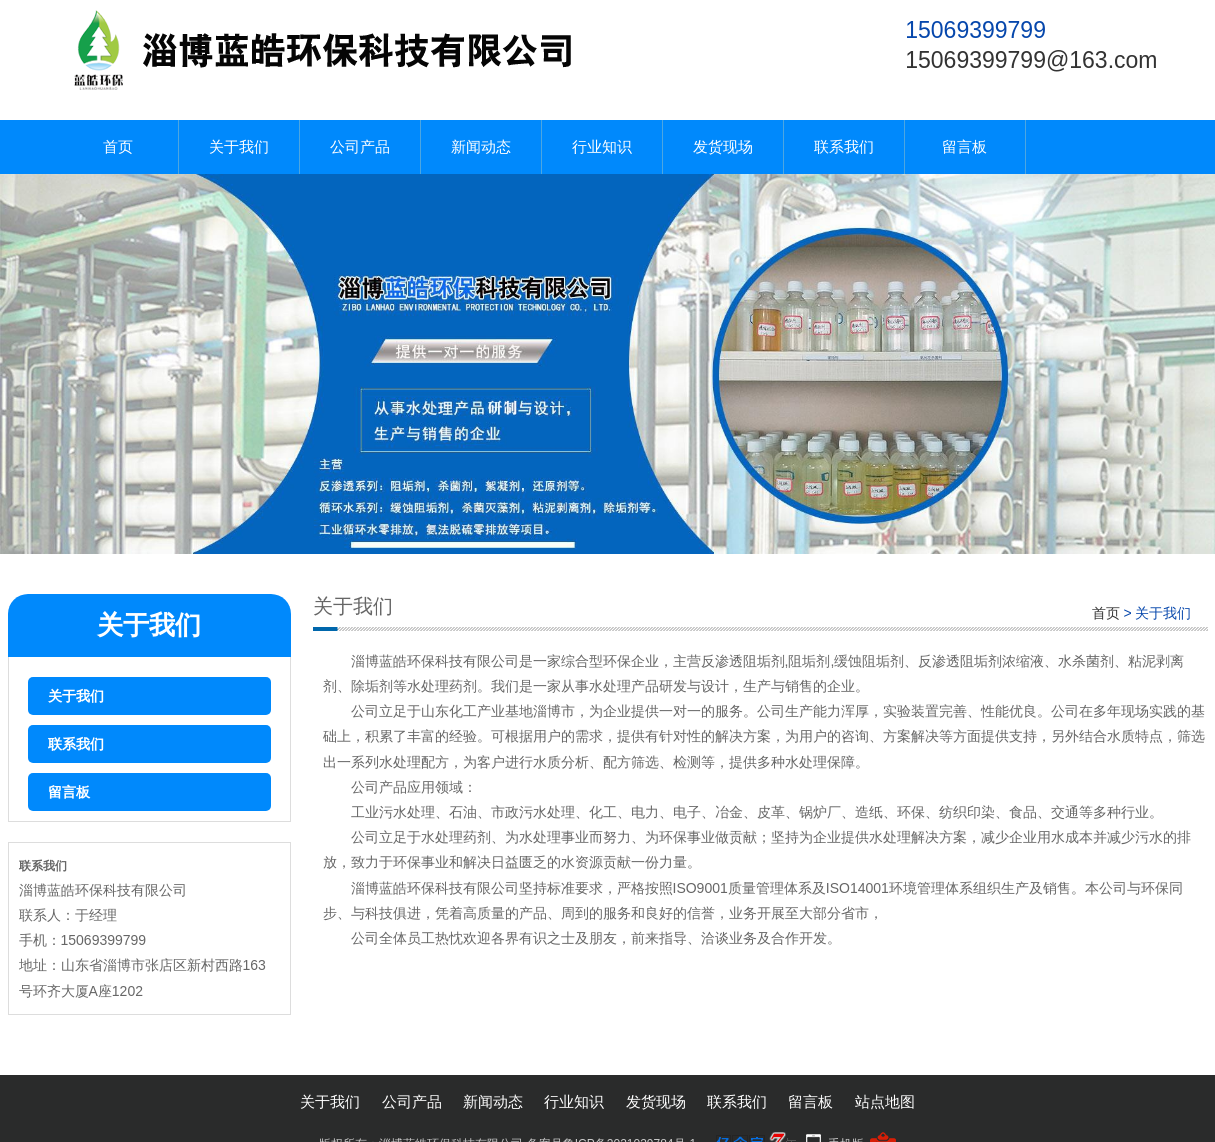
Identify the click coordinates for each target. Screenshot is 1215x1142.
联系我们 (844, 146)
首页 (118, 146)
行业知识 (602, 146)
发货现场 (723, 146)
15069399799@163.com (1031, 60)
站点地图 (885, 1101)
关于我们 (239, 146)
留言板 (964, 146)
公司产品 (360, 146)
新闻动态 (481, 146)
